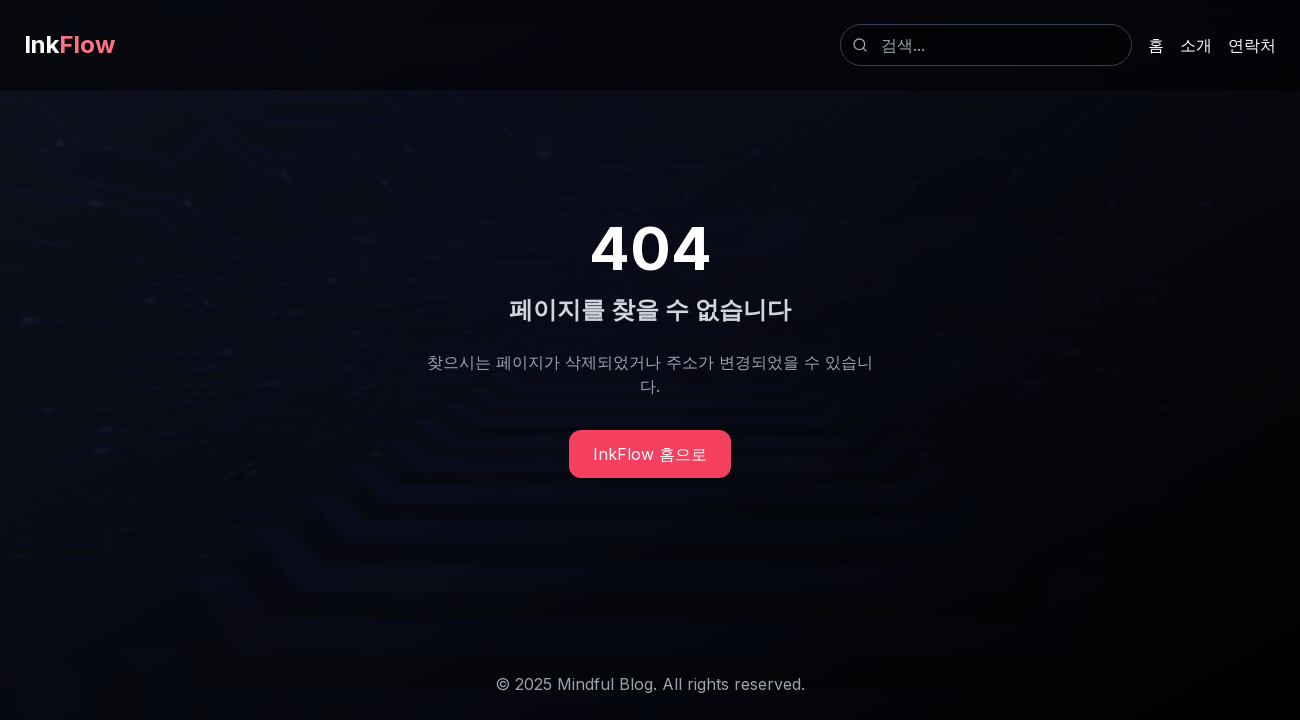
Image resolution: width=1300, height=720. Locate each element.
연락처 (1252, 45)
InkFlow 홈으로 (650, 454)
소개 (1196, 45)
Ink (69, 44)
